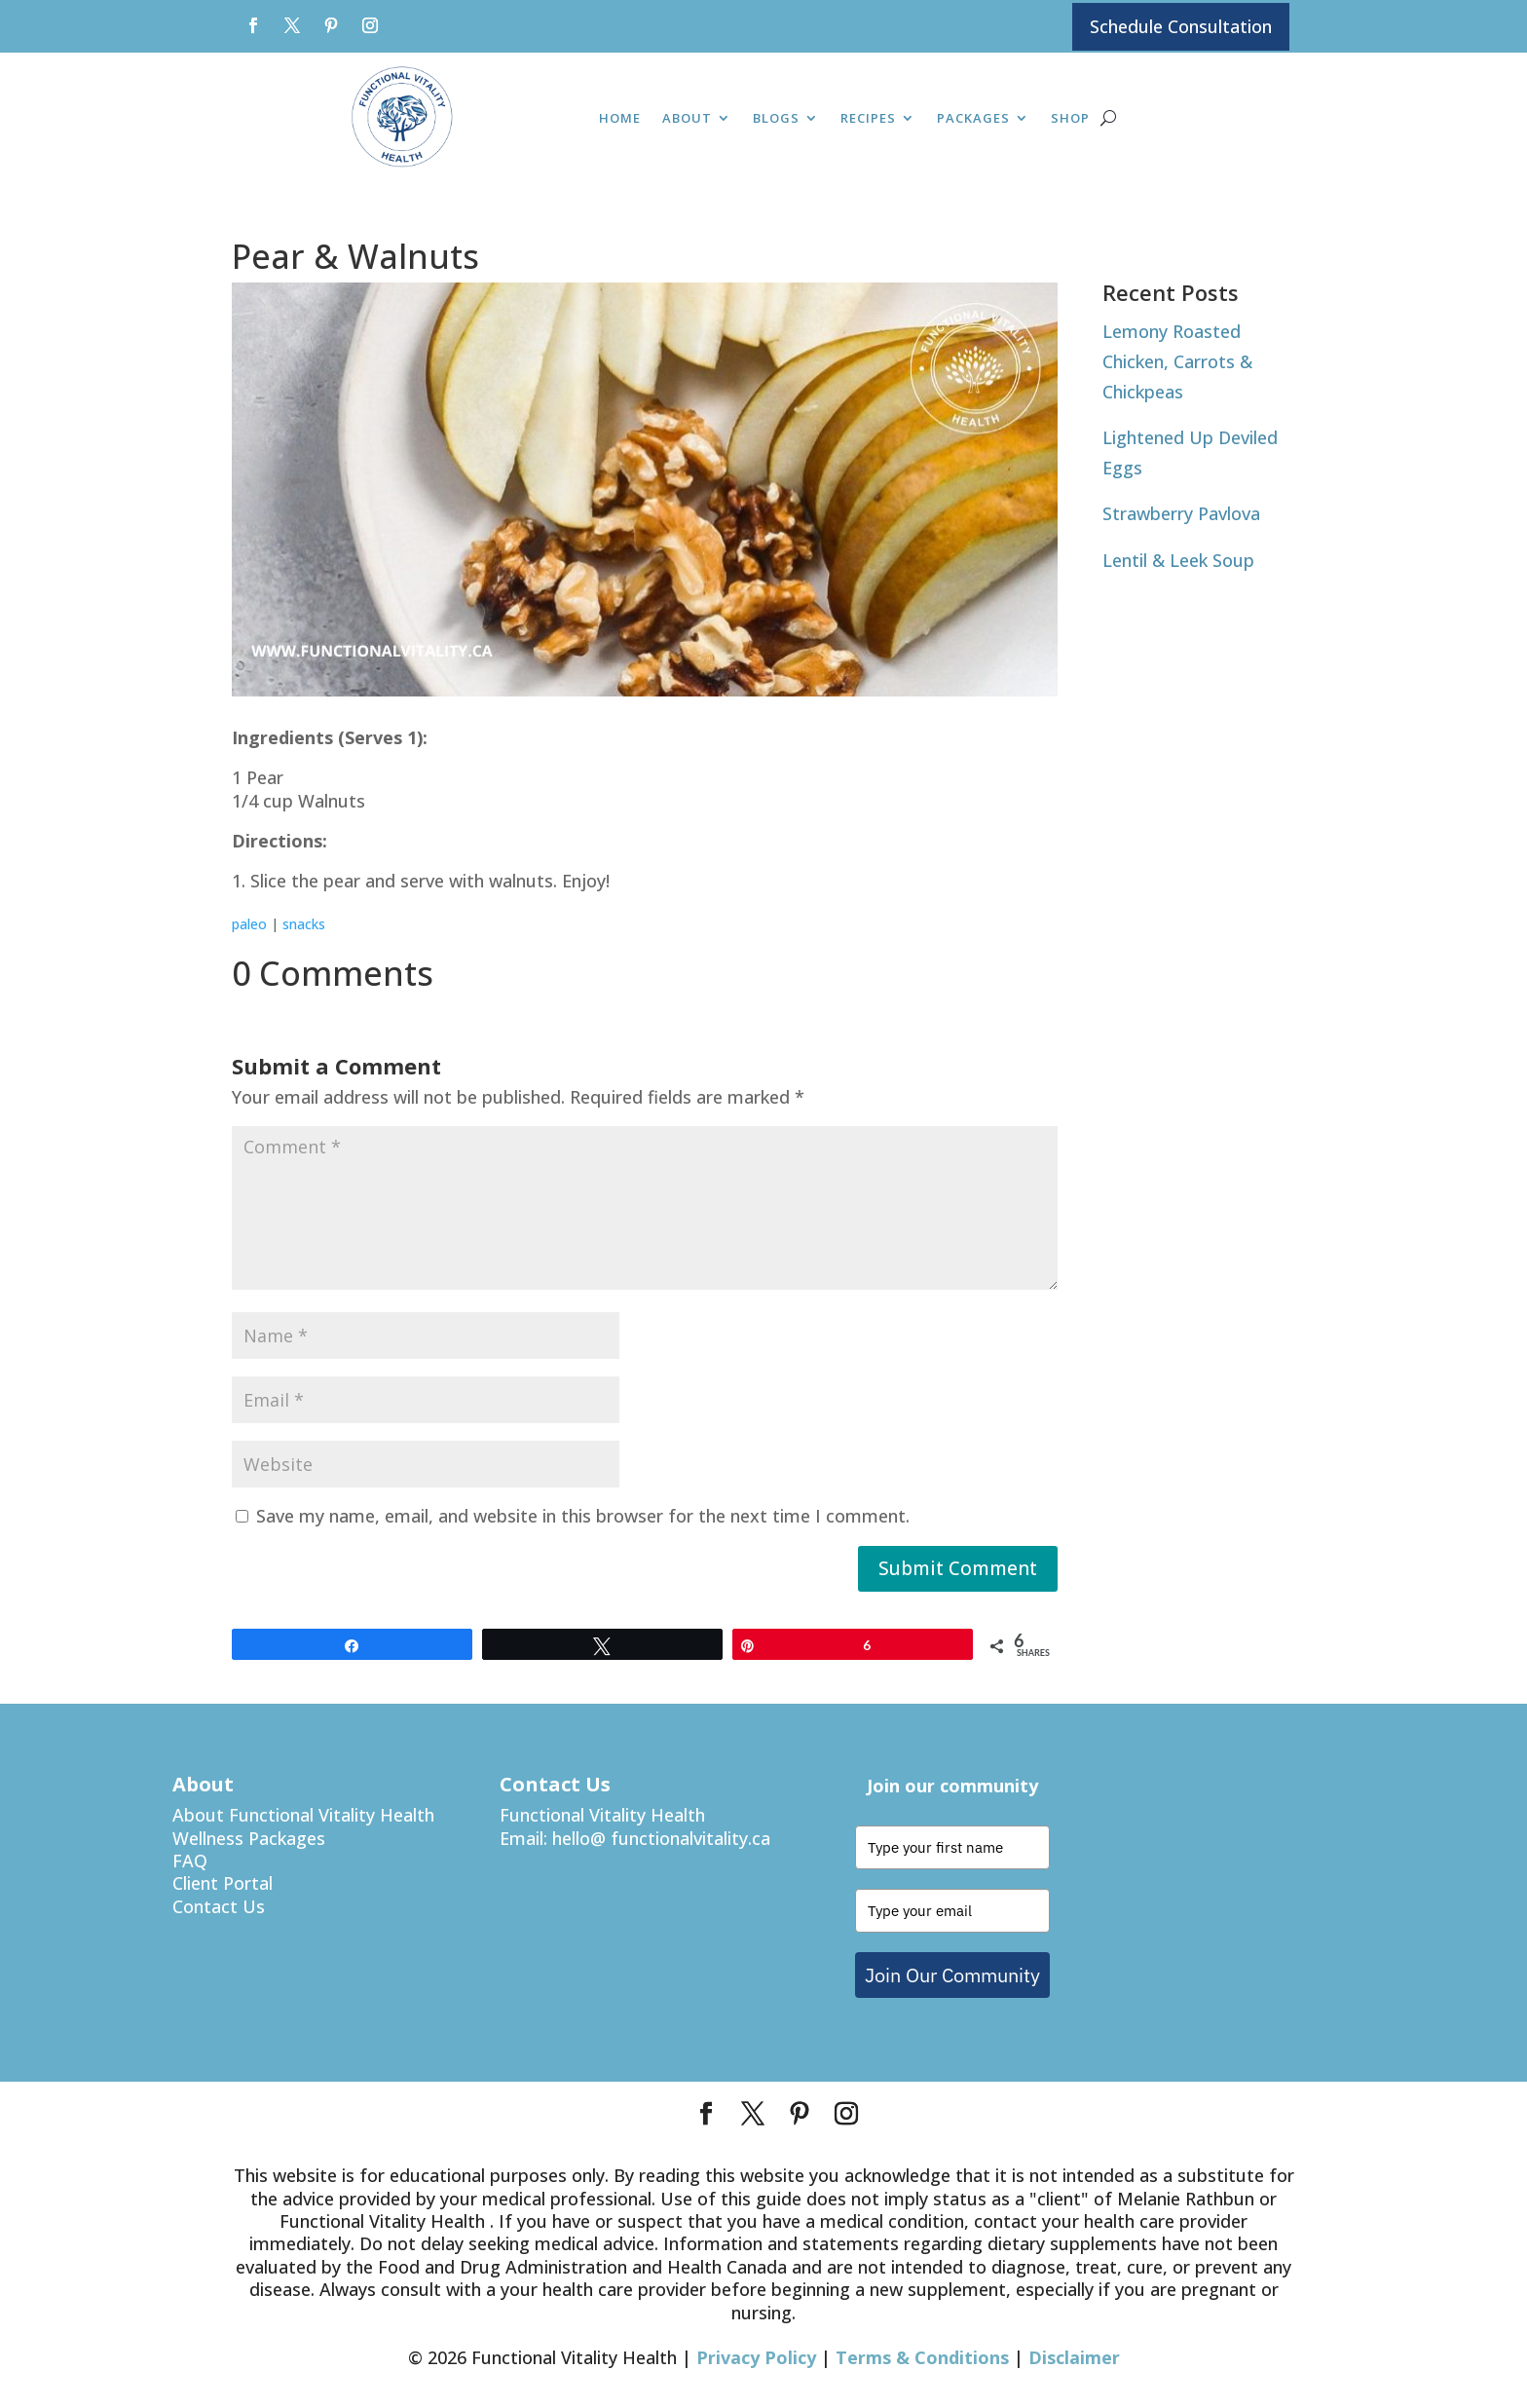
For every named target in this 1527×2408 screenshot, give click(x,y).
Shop (1070, 120)
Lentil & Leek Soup (1178, 560)
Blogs (776, 120)
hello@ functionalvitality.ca (661, 1838)
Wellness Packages (248, 1838)
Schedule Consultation (1181, 26)
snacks (303, 924)
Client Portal (222, 1884)
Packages (973, 120)
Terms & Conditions (922, 2358)
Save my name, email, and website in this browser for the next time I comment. (583, 1516)
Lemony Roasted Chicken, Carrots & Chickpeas (1177, 361)
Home (620, 120)
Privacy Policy (756, 2358)
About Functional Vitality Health (303, 1815)
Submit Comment (957, 1569)
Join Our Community (952, 1975)
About (687, 120)
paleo (249, 924)
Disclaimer (1074, 2358)
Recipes (868, 120)
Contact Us (218, 1906)
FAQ (189, 1860)
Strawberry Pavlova (1181, 514)
